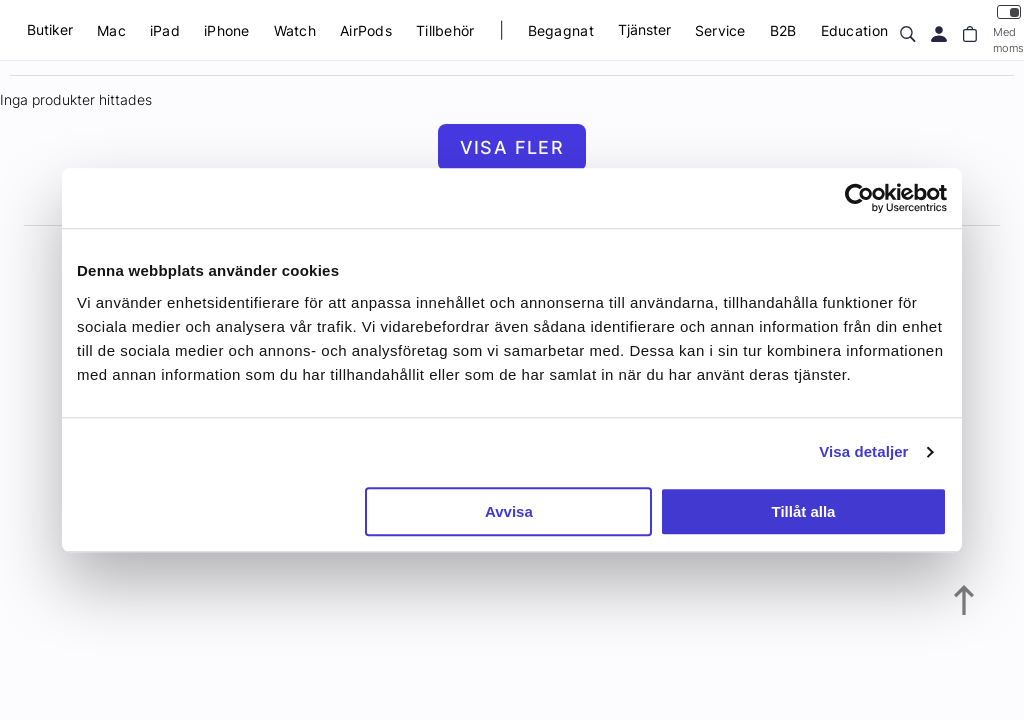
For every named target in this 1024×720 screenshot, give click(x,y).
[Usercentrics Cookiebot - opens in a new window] (859, 198)
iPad (165, 30)
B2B (783, 30)
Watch (295, 30)
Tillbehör (445, 30)
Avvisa (509, 511)
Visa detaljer (863, 451)
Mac (111, 30)
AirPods (366, 30)
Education (855, 30)
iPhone (227, 30)
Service (720, 30)
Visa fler (512, 147)
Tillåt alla (803, 511)
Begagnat (561, 30)
